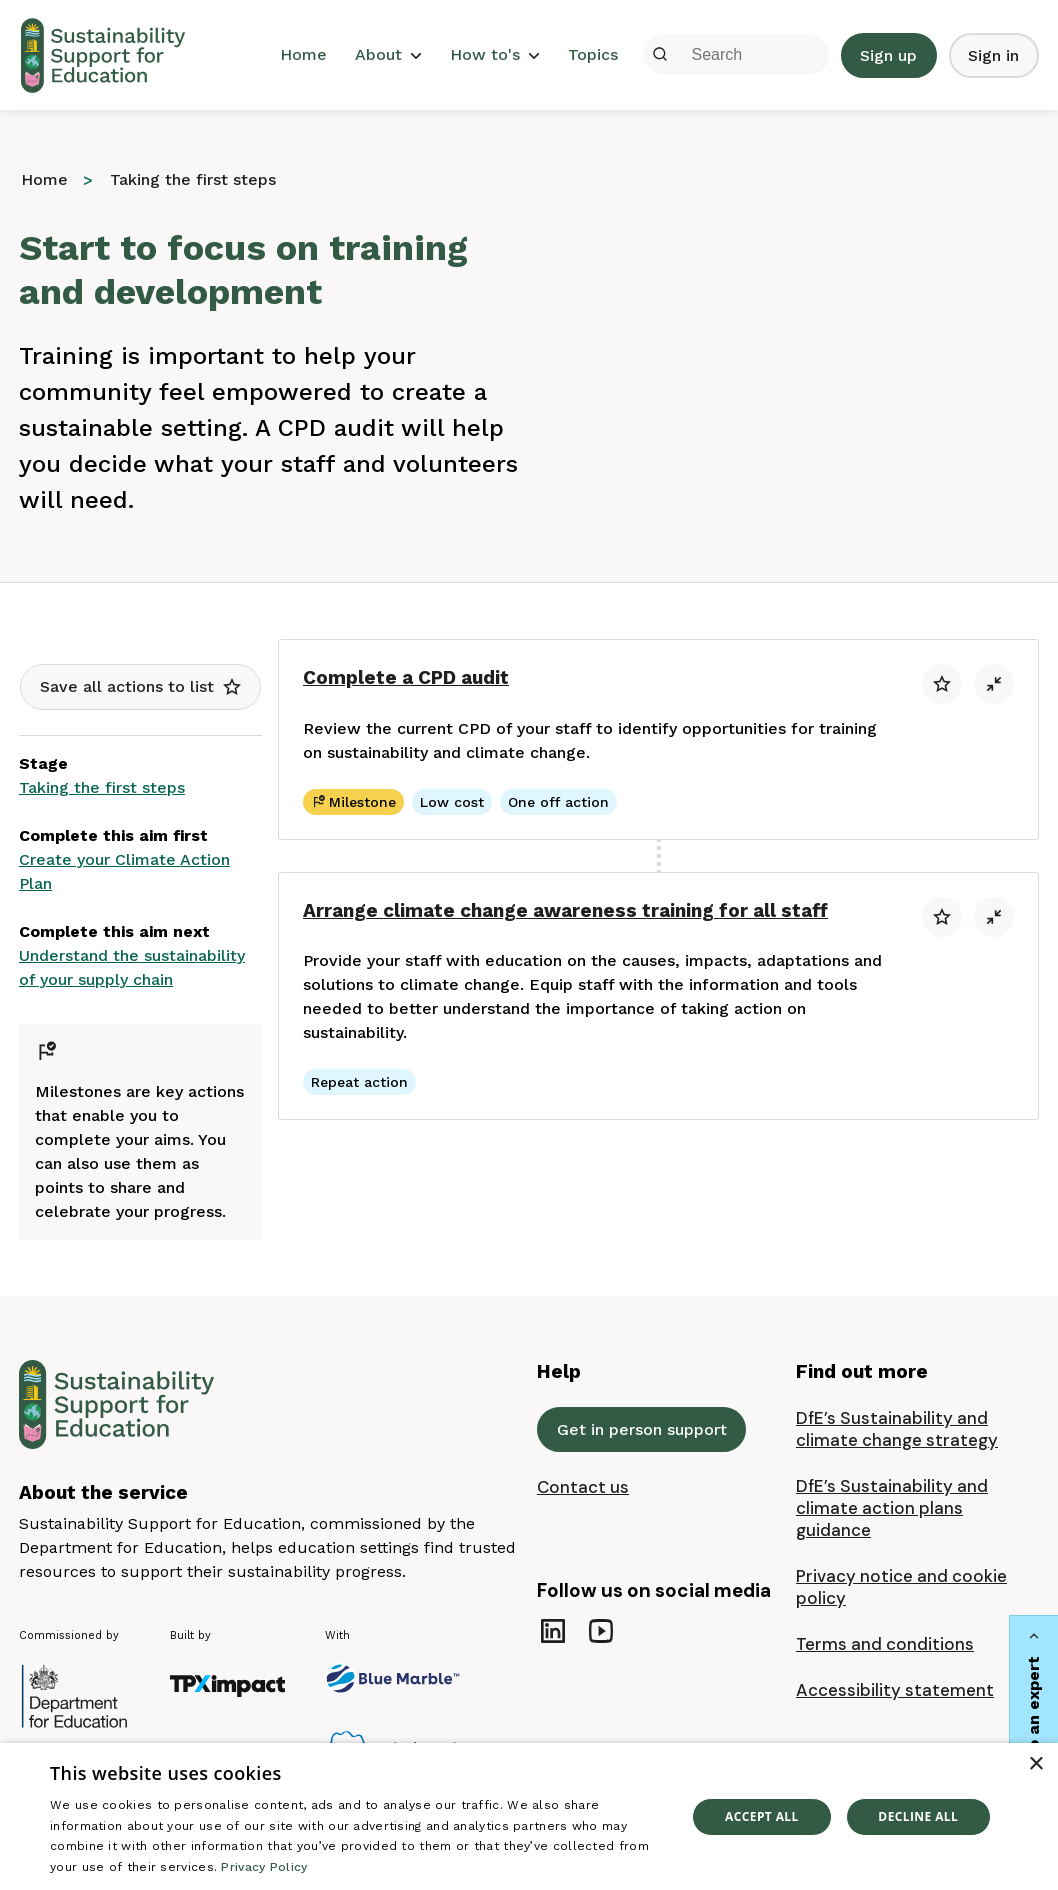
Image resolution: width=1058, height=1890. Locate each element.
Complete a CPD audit (406, 677)
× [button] (1035, 1764)
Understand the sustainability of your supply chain (132, 967)
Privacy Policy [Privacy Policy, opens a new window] (264, 1867)
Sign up (888, 55)
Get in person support (642, 1429)
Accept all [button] (762, 1816)
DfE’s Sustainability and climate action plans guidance (892, 1508)
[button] (140, 687)
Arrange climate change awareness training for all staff (565, 910)
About (388, 54)
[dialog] (529, 1816)
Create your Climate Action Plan (124, 871)
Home (303, 54)
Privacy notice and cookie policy (901, 1587)
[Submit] (660, 55)
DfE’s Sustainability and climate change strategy (897, 1429)
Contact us (583, 1487)
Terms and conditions (885, 1644)
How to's (495, 54)
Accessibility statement (895, 1690)
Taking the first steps (102, 787)
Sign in (993, 55)
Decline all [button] (918, 1816)
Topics (593, 54)
